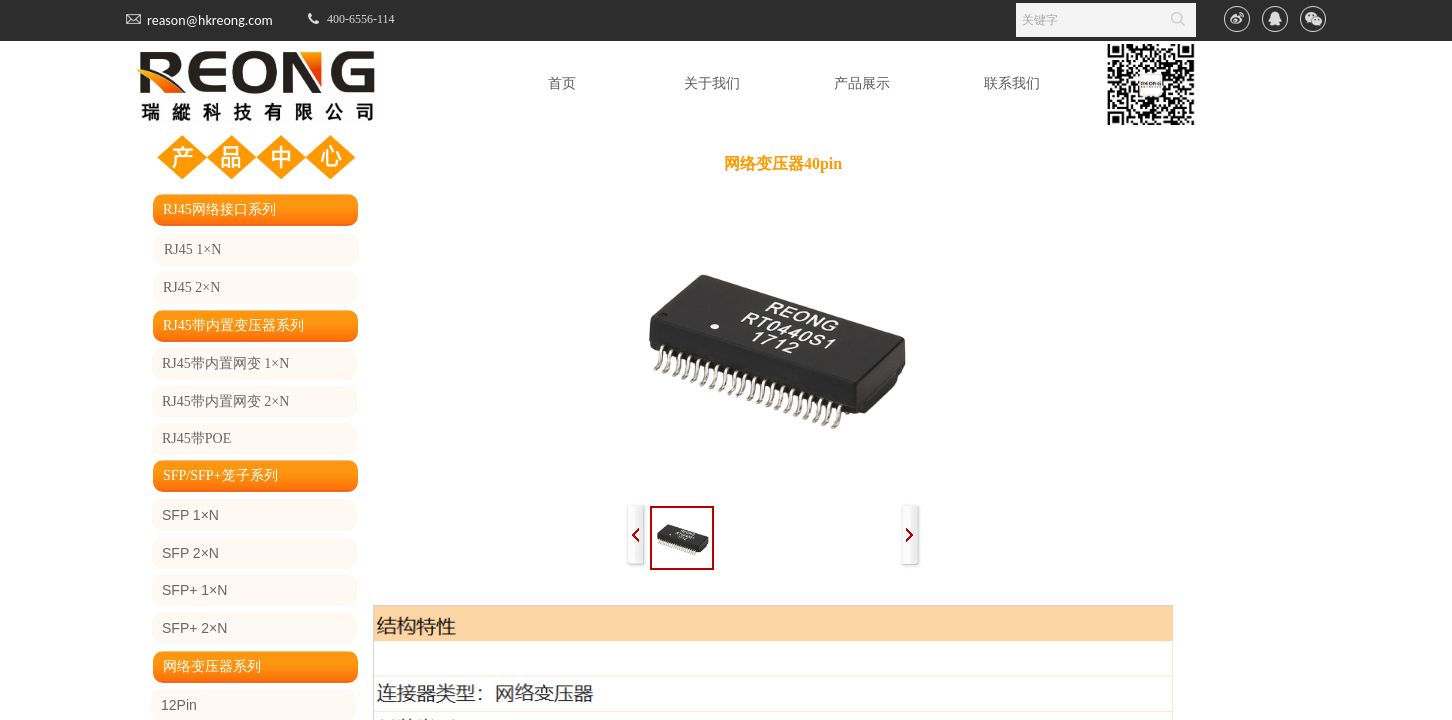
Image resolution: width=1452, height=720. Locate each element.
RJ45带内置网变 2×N (225, 401)
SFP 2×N (190, 553)
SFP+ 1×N (194, 590)
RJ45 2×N (191, 287)
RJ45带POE (196, 438)
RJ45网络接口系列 (219, 209)
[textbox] (1087, 20)
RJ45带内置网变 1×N (225, 363)
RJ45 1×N (192, 249)
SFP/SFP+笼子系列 (220, 475)
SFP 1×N (190, 515)
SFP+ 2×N (194, 628)
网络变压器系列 (212, 666)
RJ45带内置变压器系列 (233, 325)
